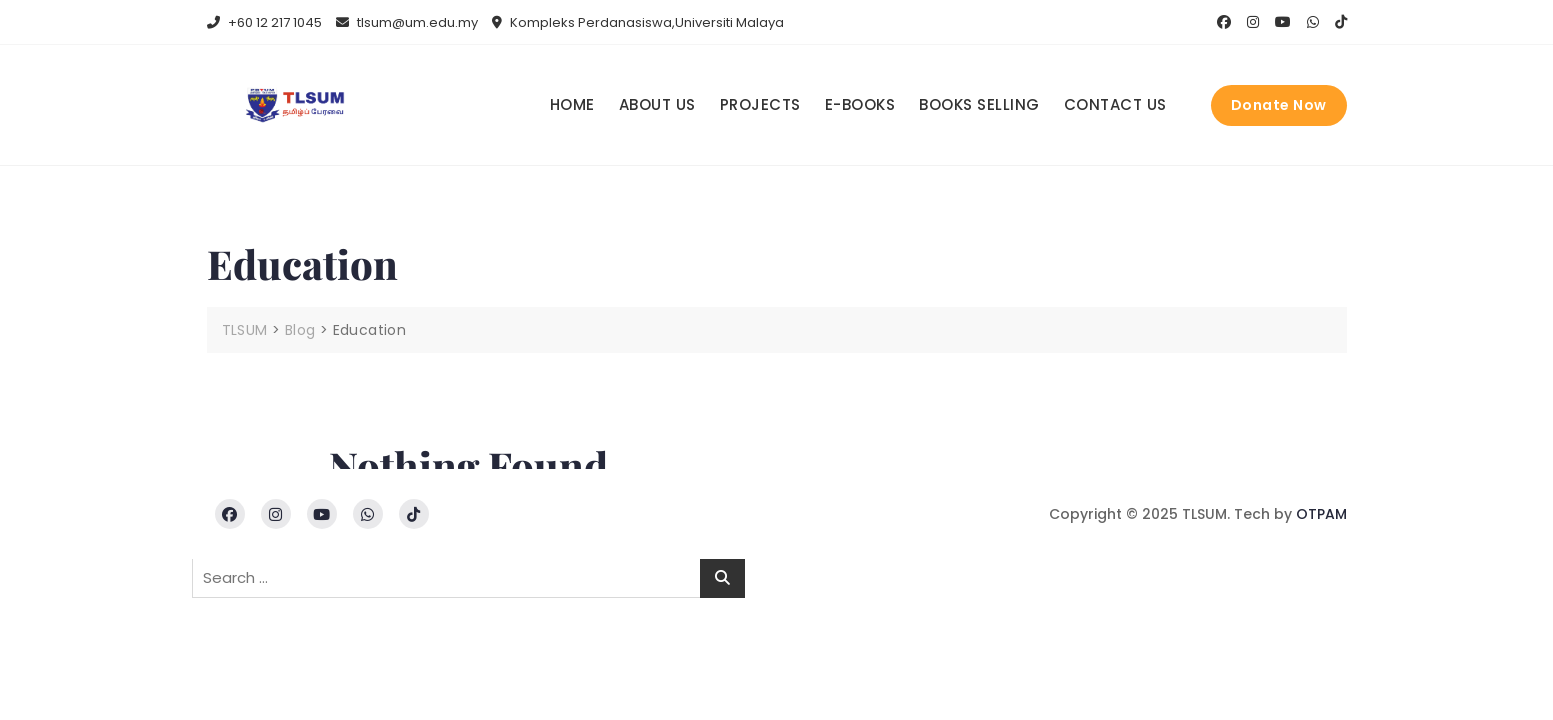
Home (572, 104)
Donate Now (1279, 105)
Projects (760, 104)
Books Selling (979, 104)
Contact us (1115, 104)
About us (657, 104)
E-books (860, 104)
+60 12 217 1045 (264, 22)
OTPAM (1321, 514)
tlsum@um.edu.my (407, 22)
